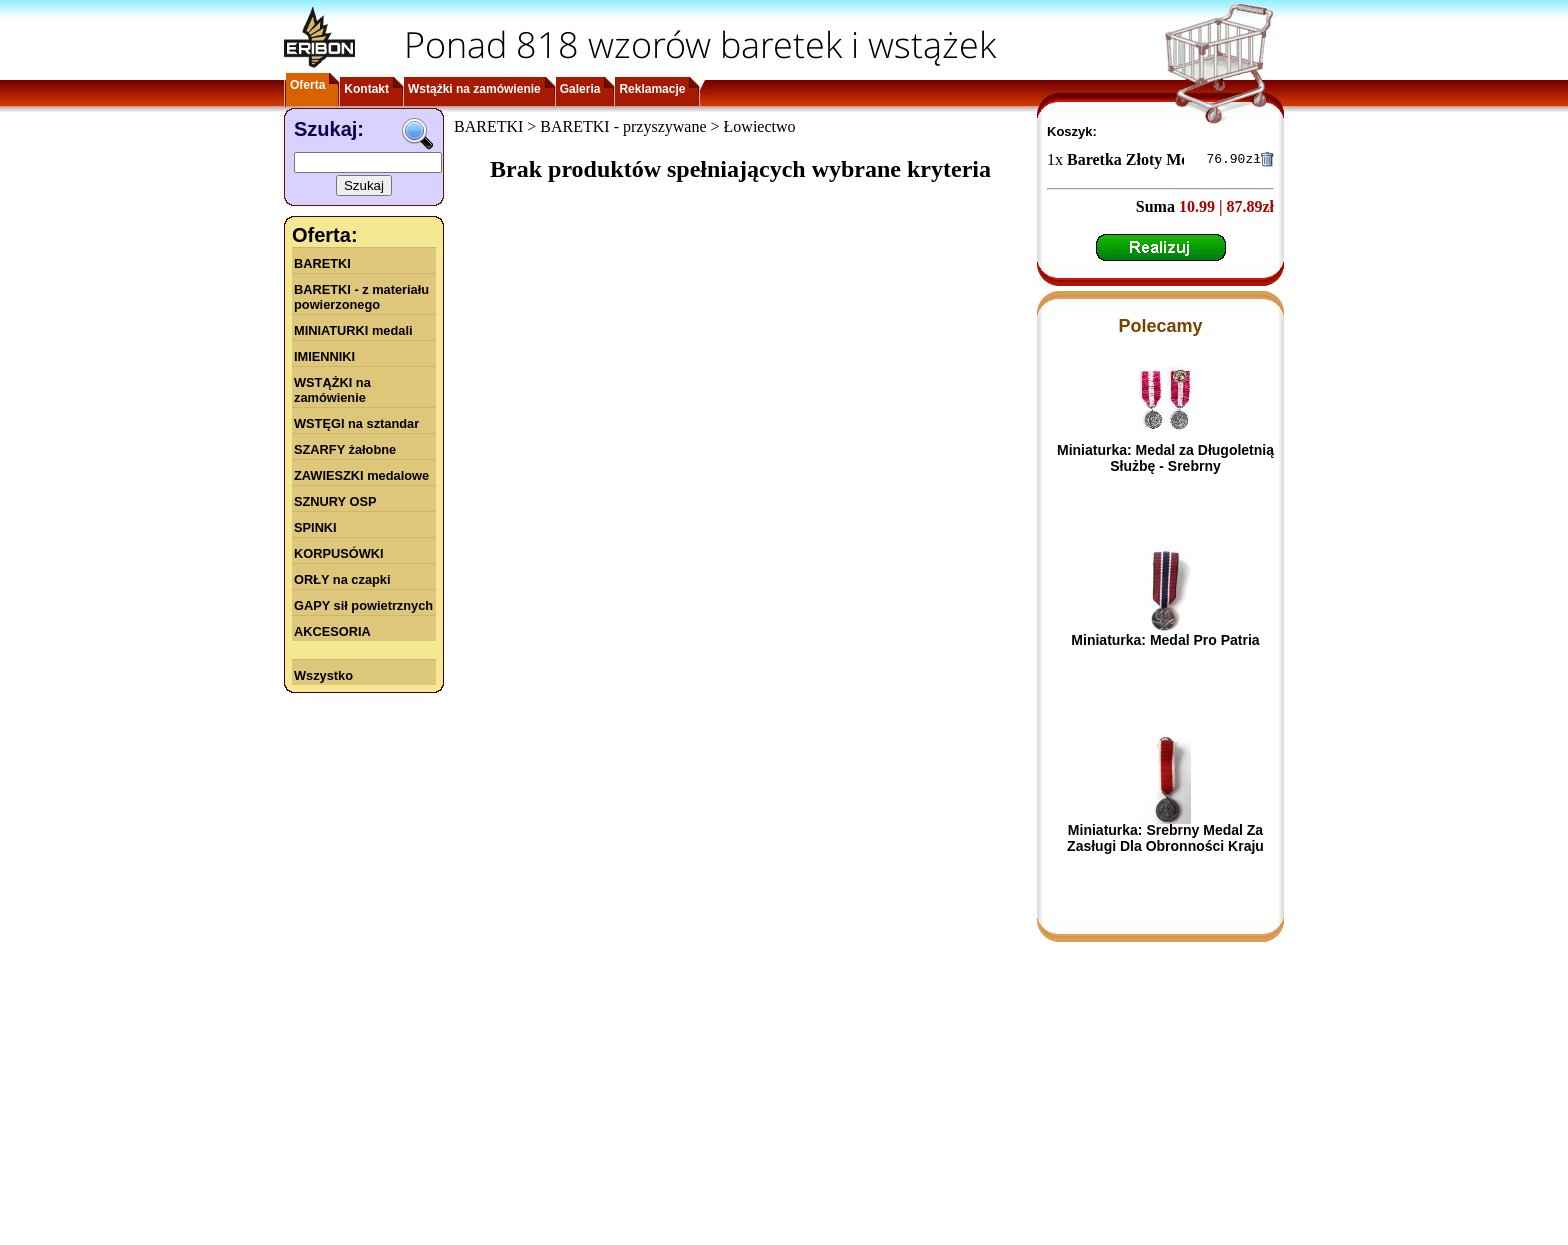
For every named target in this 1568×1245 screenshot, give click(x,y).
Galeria (580, 89)
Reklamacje (652, 89)
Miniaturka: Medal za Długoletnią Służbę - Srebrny (1165, 461)
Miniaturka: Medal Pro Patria (1165, 643)
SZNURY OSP (335, 501)
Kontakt (366, 89)
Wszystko (323, 675)
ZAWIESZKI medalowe (361, 475)
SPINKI (315, 527)
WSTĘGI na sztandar (356, 423)
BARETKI (322, 263)
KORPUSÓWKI (339, 553)
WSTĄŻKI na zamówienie (332, 390)
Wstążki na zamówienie (474, 89)
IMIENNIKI (324, 356)
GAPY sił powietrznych (363, 605)
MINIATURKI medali (353, 330)
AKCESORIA (332, 631)
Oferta (307, 85)
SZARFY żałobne (345, 449)
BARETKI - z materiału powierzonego (361, 297)
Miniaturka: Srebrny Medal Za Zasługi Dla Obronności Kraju (1165, 841)
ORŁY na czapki (342, 579)
